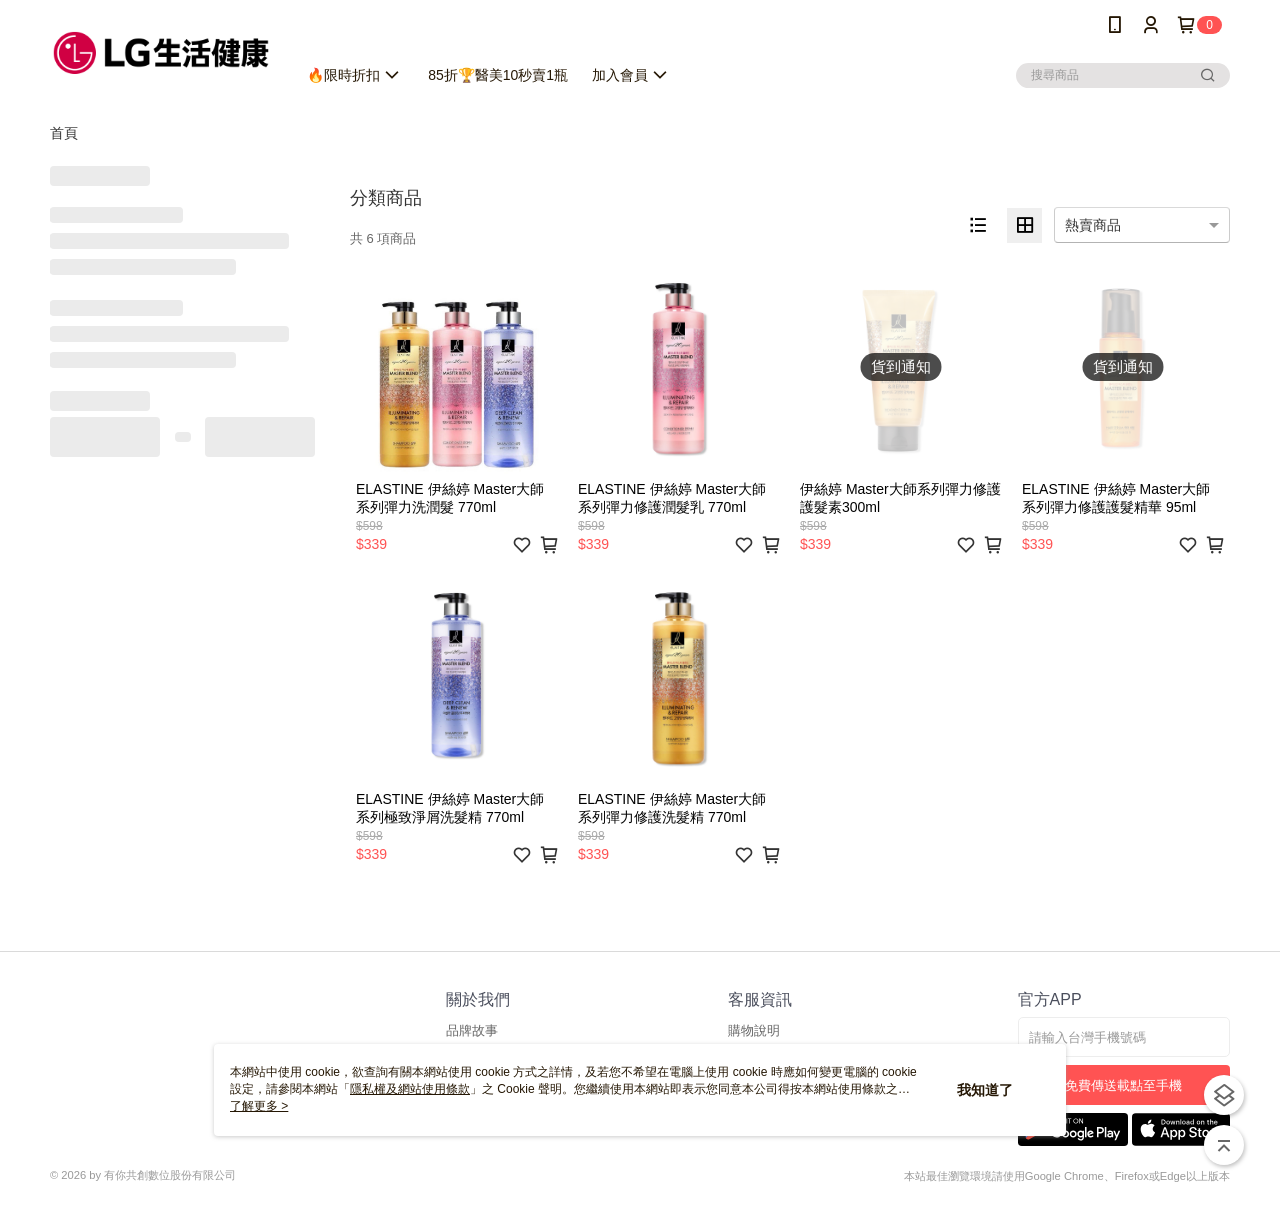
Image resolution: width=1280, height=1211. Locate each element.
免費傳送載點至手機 (1123, 1085)
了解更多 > (259, 1106)
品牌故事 (472, 1030)
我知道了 (985, 1090)
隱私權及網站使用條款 (410, 1089)
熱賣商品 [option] (1093, 225)
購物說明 (754, 1030)
